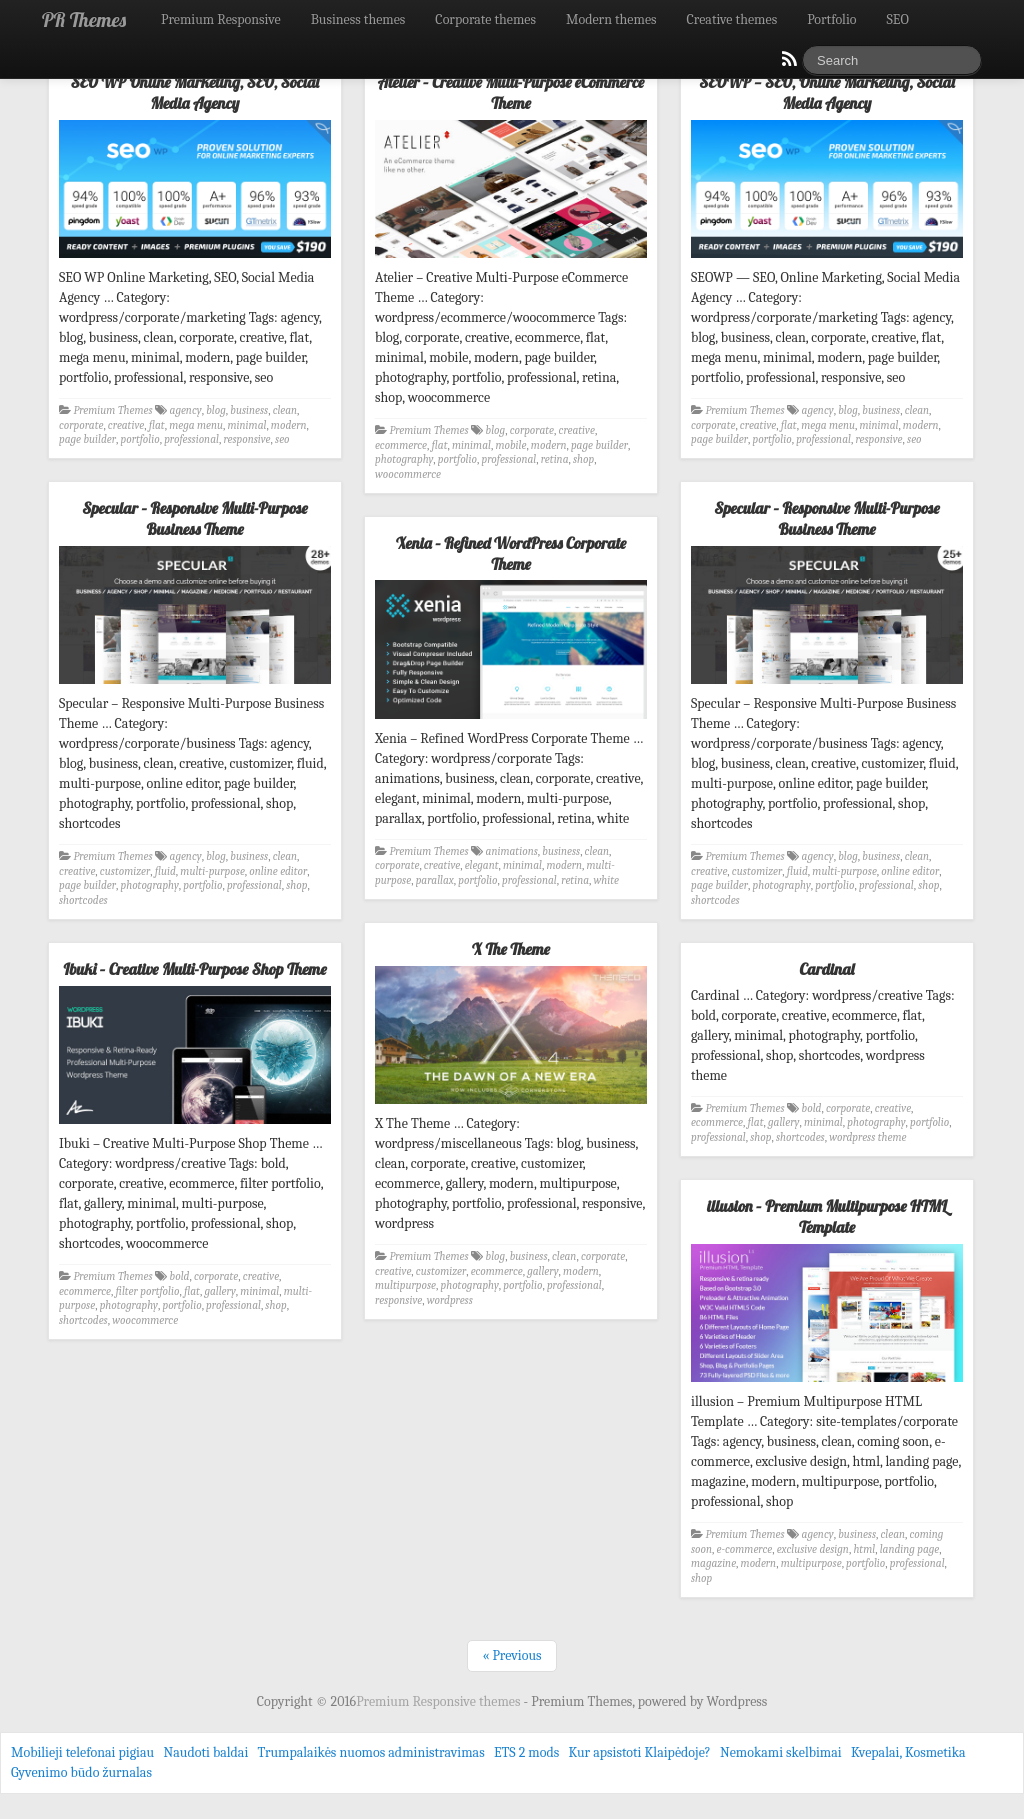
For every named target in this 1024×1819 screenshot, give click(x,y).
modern (289, 425)
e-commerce (745, 1549)
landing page (910, 1549)
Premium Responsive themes (439, 1701)
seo (282, 439)
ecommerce (401, 445)
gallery (542, 1271)
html (864, 1549)
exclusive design (813, 1549)
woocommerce (408, 474)
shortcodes (83, 900)
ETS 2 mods (526, 1752)
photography (404, 459)
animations (512, 851)
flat (157, 425)
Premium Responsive (221, 19)
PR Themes (84, 19)
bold (180, 1276)
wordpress (450, 1300)
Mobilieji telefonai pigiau (82, 1752)
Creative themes (732, 19)
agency (186, 410)
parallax (435, 880)
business (249, 410)
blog (216, 410)
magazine (713, 1563)
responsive (246, 439)
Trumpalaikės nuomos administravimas (371, 1752)
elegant (482, 865)
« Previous (511, 1655)
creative (126, 425)
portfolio (139, 439)
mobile (510, 445)
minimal (247, 425)
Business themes (358, 19)
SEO (898, 19)
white (606, 880)
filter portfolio (148, 1291)
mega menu (196, 425)
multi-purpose (212, 871)
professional (191, 439)
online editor (278, 871)
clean (285, 410)
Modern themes (611, 19)
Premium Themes (113, 410)
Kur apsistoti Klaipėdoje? (639, 1752)
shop (583, 459)
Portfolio (831, 19)
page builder (87, 439)
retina (555, 459)
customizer (125, 871)
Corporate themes (485, 19)
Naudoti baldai (205, 1752)
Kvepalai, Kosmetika (908, 1752)
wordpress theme (867, 1137)
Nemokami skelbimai (781, 1752)
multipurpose (405, 1285)
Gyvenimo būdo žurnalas (81, 1772)
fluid (165, 871)
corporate (81, 425)
